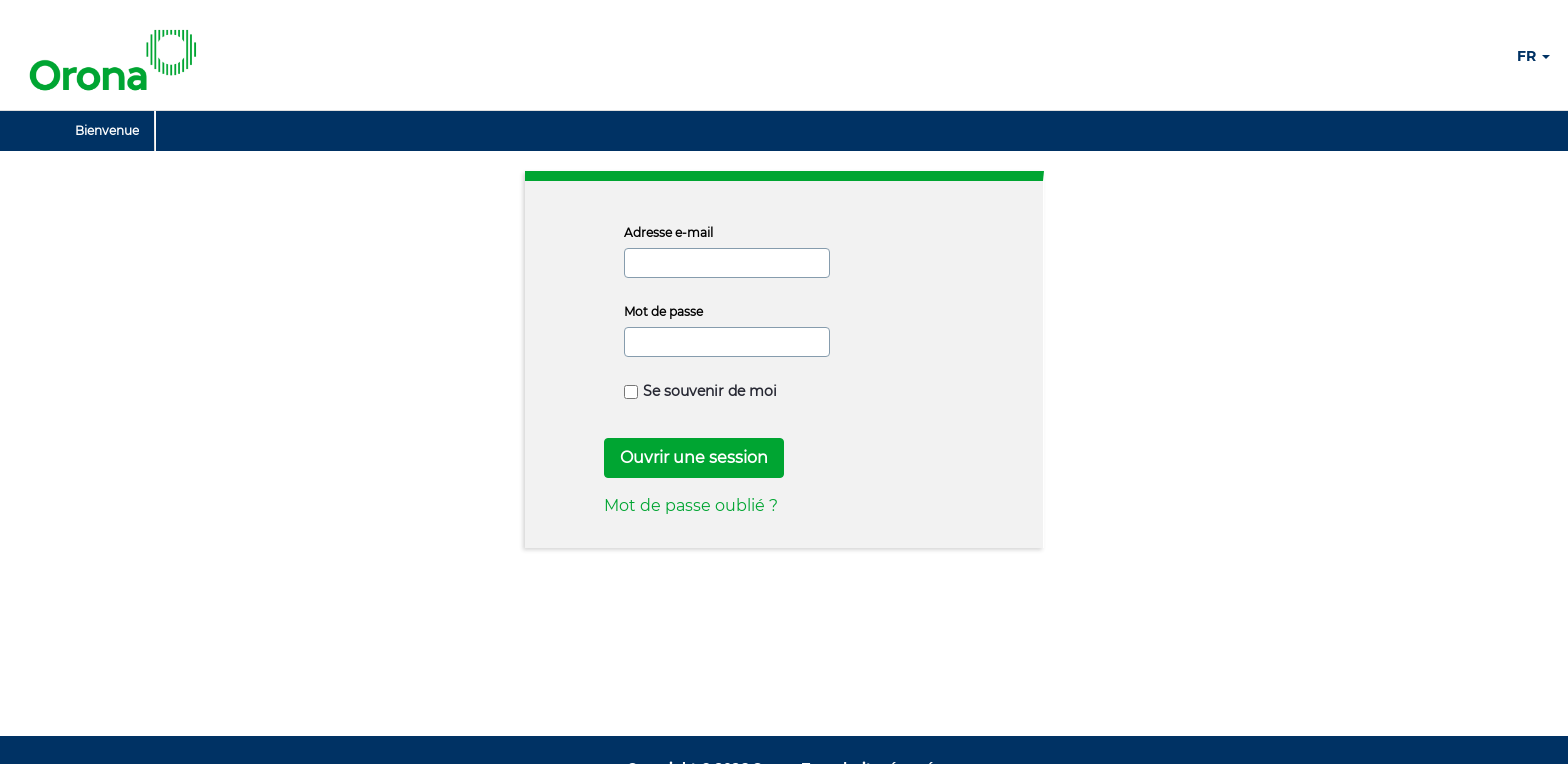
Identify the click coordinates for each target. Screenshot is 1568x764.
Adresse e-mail (668, 232)
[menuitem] (107, 131)
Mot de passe (663, 311)
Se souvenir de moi (700, 391)
